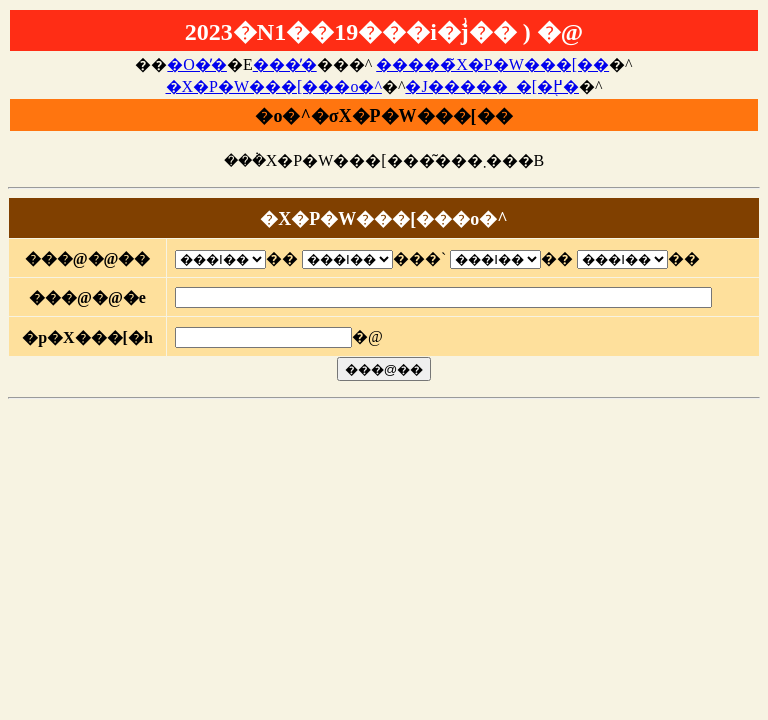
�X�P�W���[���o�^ (274, 86)
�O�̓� (197, 64)
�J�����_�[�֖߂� (492, 86)
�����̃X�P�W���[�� (492, 64)
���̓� (285, 64)
